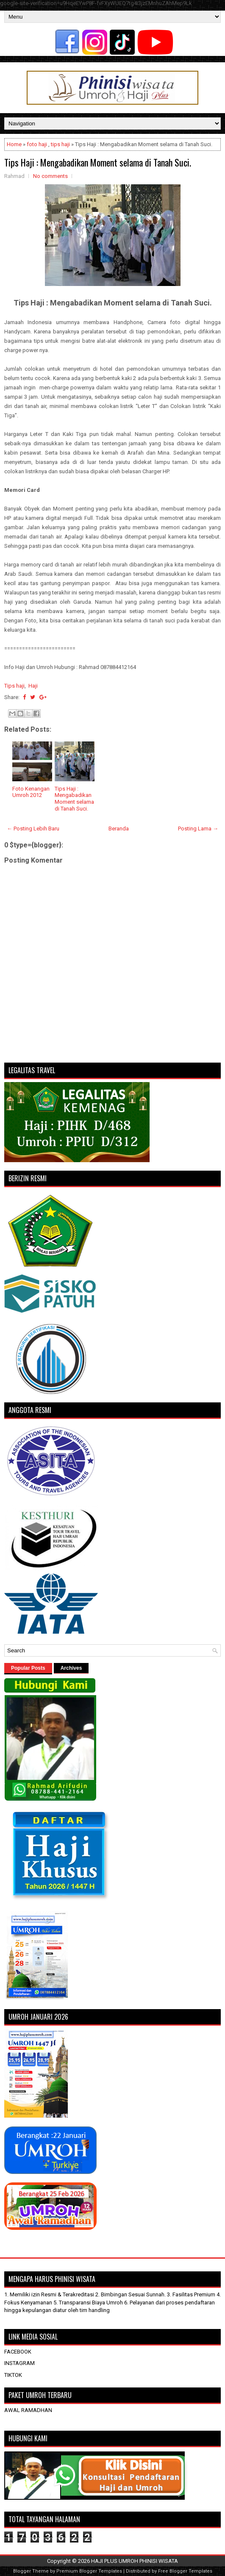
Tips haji (14, 686)
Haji (33, 686)
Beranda (118, 828)
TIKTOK (13, 2375)
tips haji (60, 144)
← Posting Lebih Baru (33, 828)
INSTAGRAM (19, 2363)
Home (14, 144)
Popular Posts (28, 1668)
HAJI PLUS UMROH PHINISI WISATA (134, 2561)
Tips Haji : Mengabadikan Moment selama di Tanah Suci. (97, 162)
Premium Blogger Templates (89, 2571)
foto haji (37, 144)
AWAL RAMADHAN (28, 2410)
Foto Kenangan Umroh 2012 (31, 792)
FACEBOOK (17, 2351)
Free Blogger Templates (185, 2571)
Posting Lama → (198, 828)
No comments (50, 176)
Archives (71, 1668)
